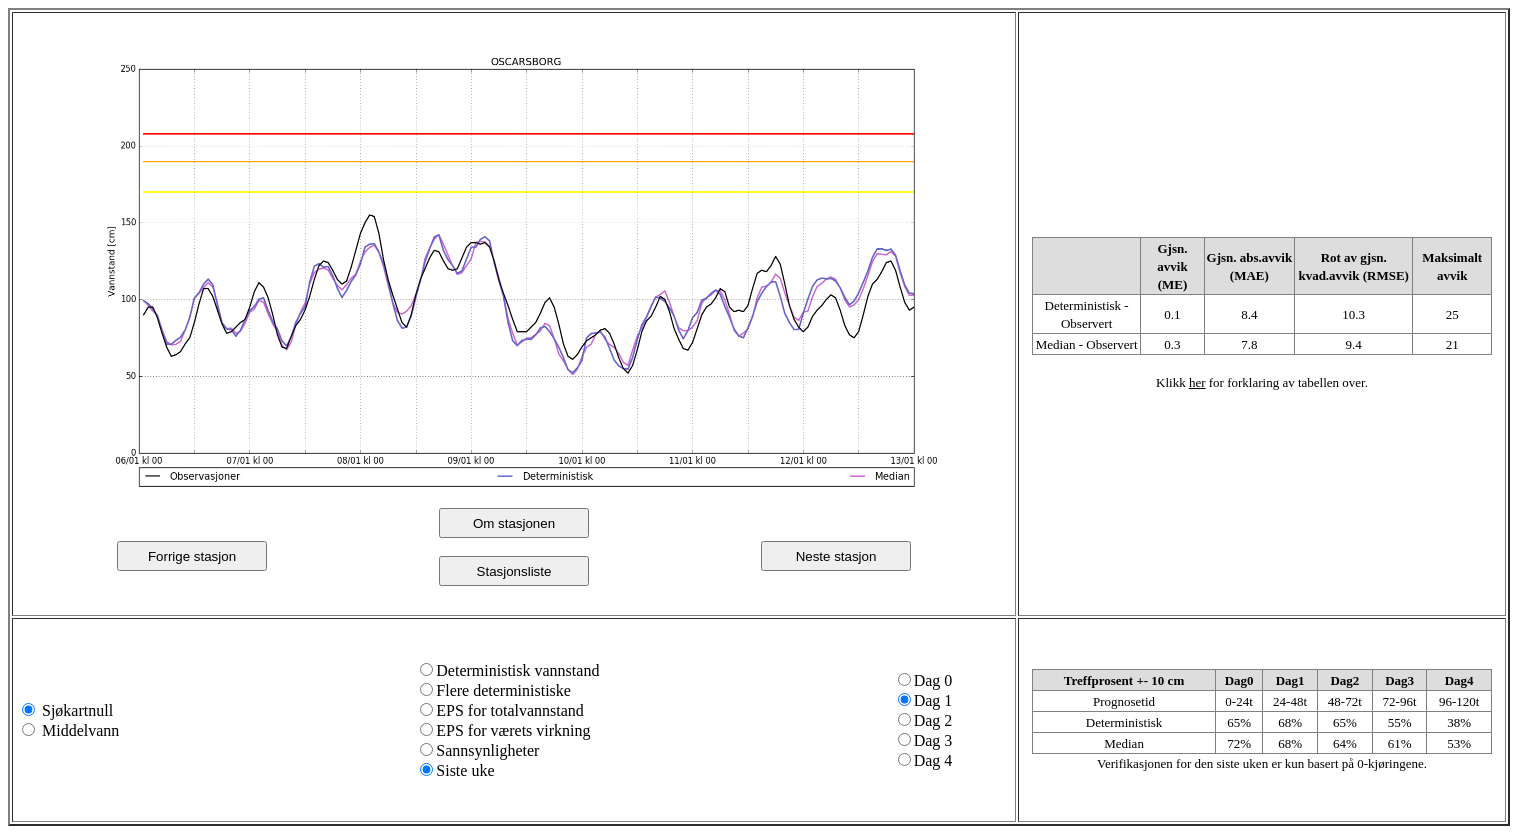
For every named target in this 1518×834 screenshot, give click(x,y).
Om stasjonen (514, 523)
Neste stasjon (836, 556)
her (1197, 382)
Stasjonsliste (514, 571)
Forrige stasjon (192, 556)
